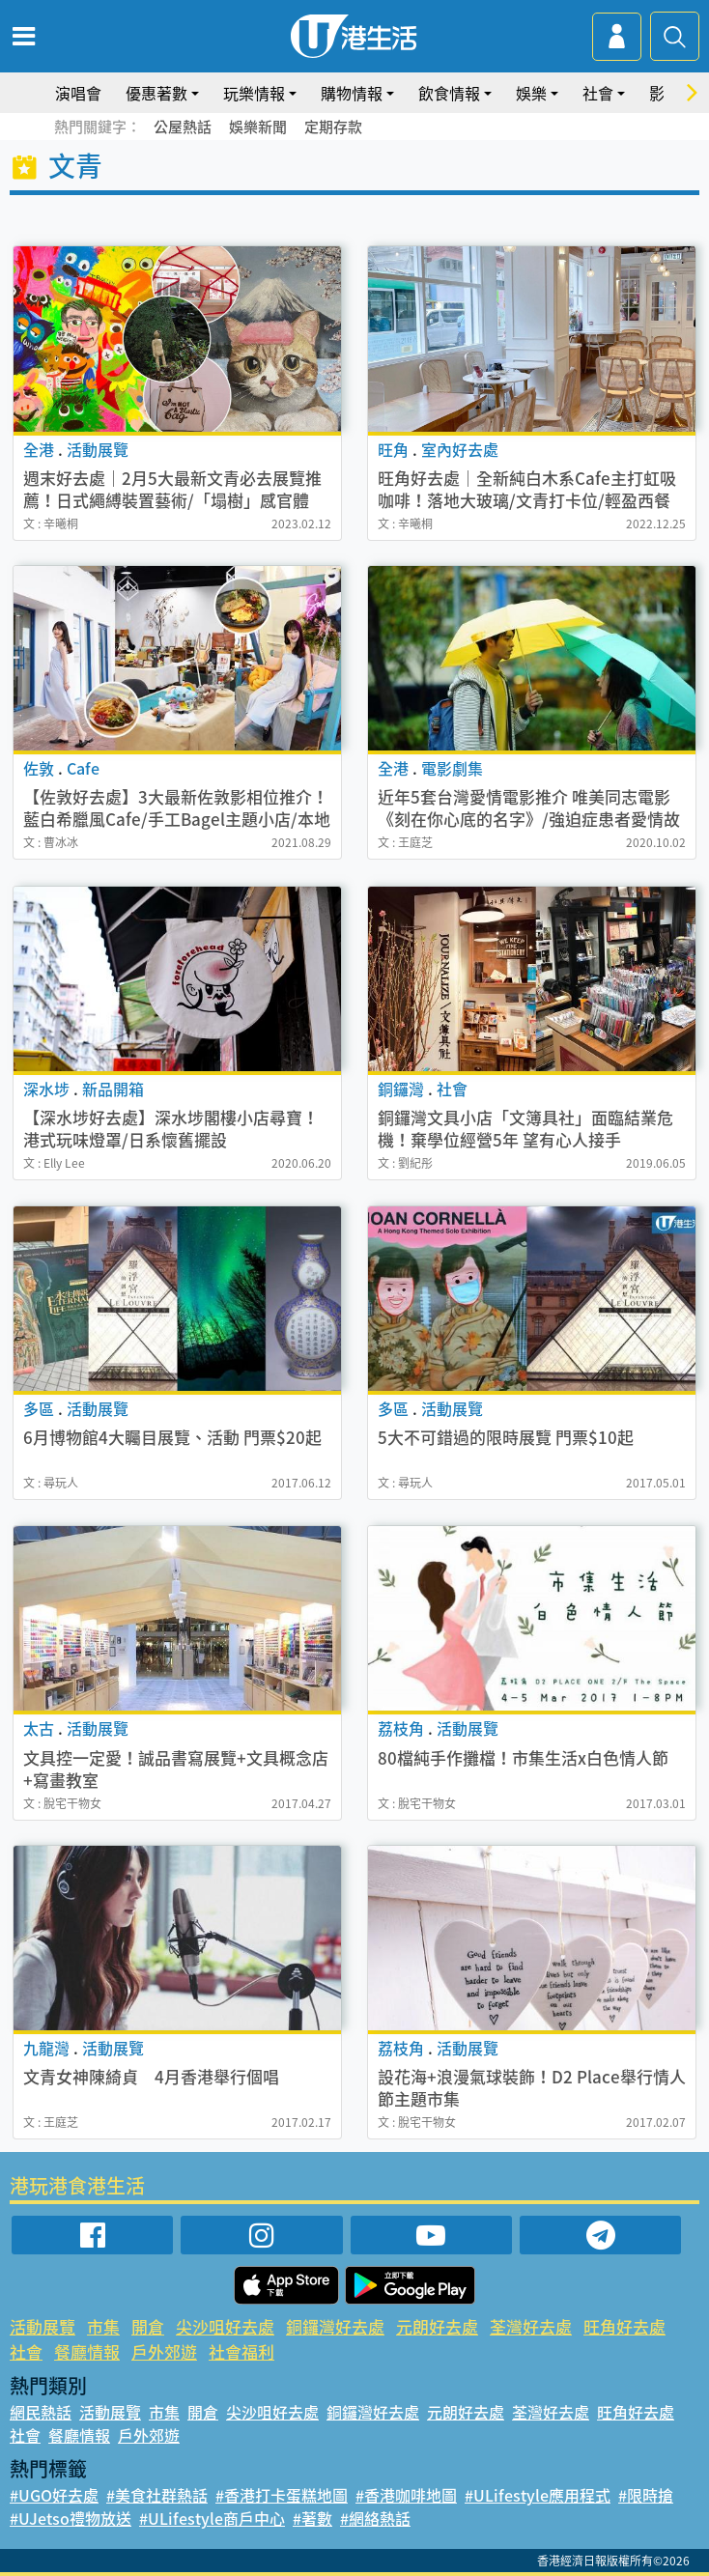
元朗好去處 (437, 2326)
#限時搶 (645, 2494)
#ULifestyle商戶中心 (212, 2518)
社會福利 (241, 2351)
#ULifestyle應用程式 (537, 2494)
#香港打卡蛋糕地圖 (281, 2494)
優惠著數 (156, 92)
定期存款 (333, 126)
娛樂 (531, 92)
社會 (597, 92)
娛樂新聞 (258, 126)
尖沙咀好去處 (225, 2326)
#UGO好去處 (54, 2494)
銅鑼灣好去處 (335, 2326)
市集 (103, 2326)
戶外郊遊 (164, 2351)
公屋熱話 (183, 126)
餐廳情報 (87, 2351)
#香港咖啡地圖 (406, 2494)
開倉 (147, 2326)
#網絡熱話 (375, 2518)
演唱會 (78, 92)
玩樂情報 (254, 92)
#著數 (312, 2518)
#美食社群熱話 (157, 2494)
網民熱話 (40, 2411)
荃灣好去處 (531, 2326)
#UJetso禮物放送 (70, 2518)
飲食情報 (449, 92)
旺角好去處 (624, 2326)
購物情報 (352, 92)
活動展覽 (42, 2326)
